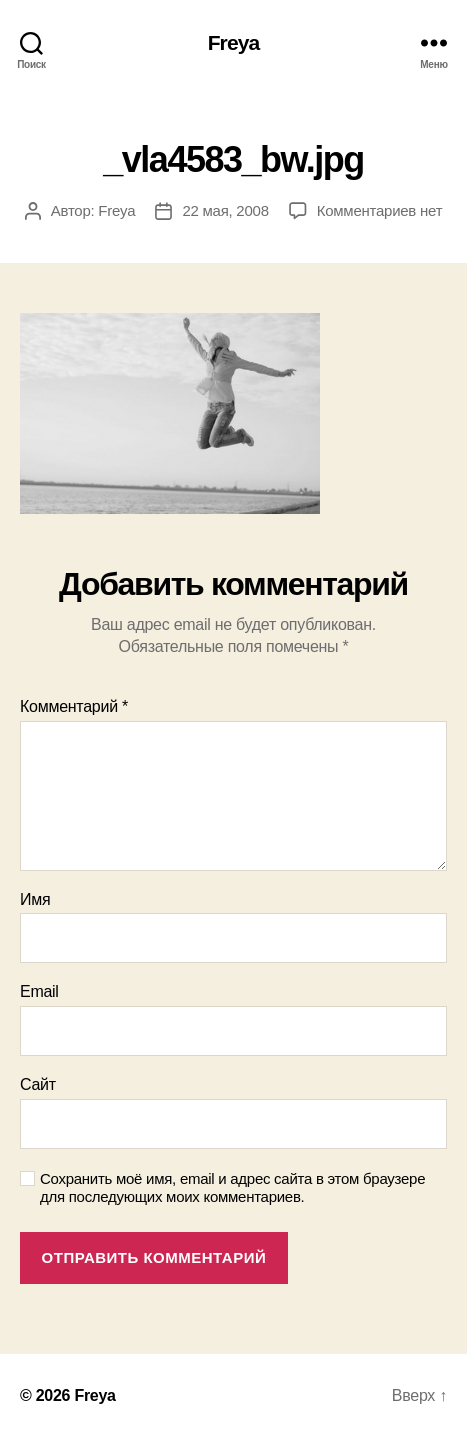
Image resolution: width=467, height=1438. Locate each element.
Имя (35, 899)
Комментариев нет (380, 210)
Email (39, 991)
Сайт (38, 1084)
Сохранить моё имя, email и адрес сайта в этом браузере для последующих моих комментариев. (232, 1188)
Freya (234, 42)
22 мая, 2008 (225, 210)
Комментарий (74, 706)
